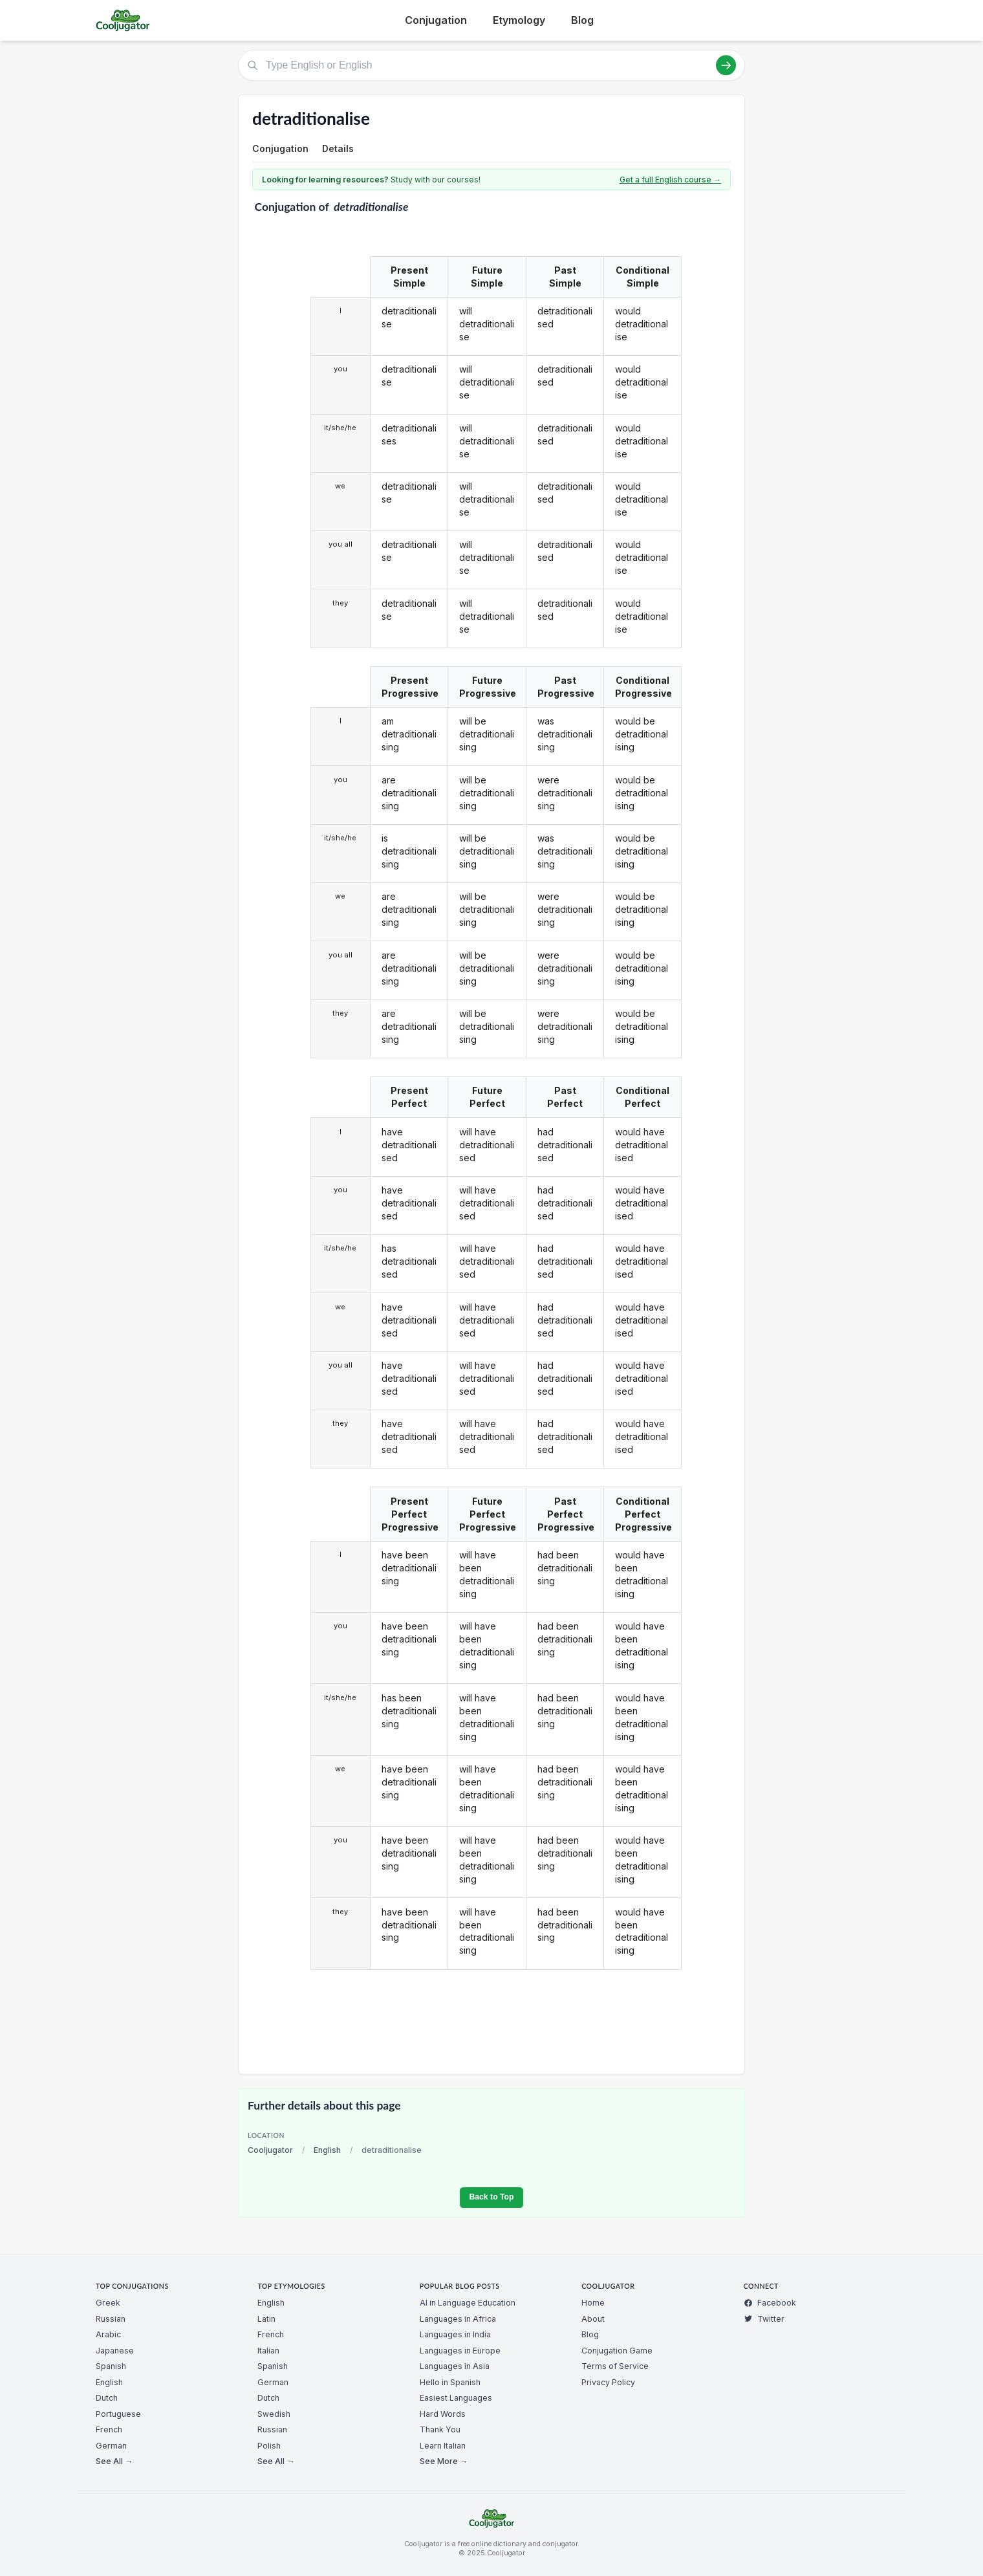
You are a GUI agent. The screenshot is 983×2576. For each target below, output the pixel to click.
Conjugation (436, 20)
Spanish (111, 2366)
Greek (108, 2303)
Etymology (519, 20)
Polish (269, 2445)
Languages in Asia (455, 2366)
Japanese (115, 2350)
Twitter (764, 2319)
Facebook (770, 2303)
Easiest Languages (456, 2398)
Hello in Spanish (450, 2382)
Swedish (273, 2414)
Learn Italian (443, 2445)
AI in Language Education (467, 2303)
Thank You (440, 2429)
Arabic (108, 2334)
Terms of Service (615, 2366)
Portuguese (118, 2414)
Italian (268, 2350)
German (111, 2445)
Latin (266, 2319)
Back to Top (491, 2196)
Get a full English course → (670, 179)
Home (593, 2303)
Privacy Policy (608, 2382)
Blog (582, 20)
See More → (444, 2461)
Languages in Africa (458, 2319)
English (327, 2150)
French (109, 2429)
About (593, 2319)
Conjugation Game (617, 2350)
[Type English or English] (491, 65)
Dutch (107, 2398)
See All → (114, 2461)
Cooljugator (270, 2150)
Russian (110, 2319)
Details (338, 148)
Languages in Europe (460, 2350)
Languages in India (455, 2334)
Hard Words (443, 2414)
